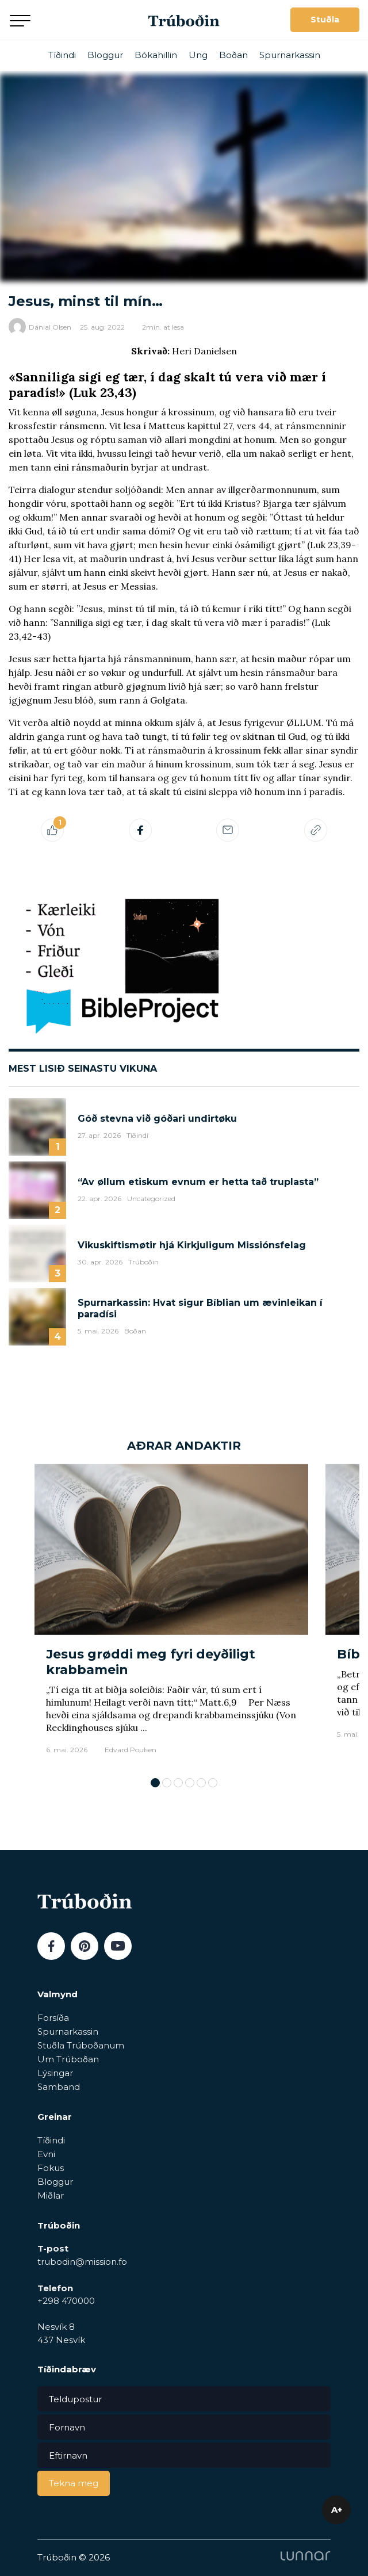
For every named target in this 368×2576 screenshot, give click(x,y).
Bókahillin (156, 54)
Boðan (233, 54)
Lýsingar (55, 2072)
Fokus (50, 2167)
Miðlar (50, 2195)
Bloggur (105, 54)
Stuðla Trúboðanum (80, 2045)
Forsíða (53, 2017)
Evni (46, 2154)
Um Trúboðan (68, 2059)
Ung (198, 54)
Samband (58, 2086)
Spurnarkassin (289, 54)
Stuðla (324, 19)
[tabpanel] (171, 1615)
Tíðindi (62, 54)
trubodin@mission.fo (82, 2261)
